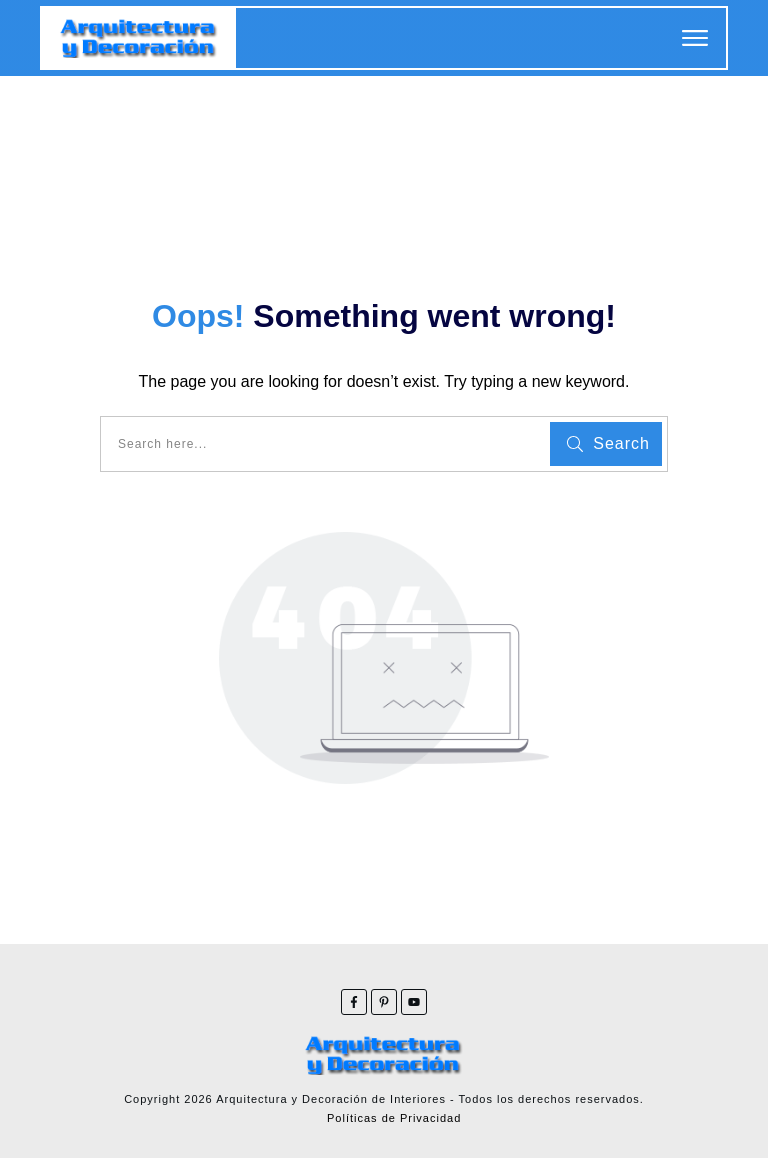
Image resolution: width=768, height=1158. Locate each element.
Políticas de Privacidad (394, 1118)
